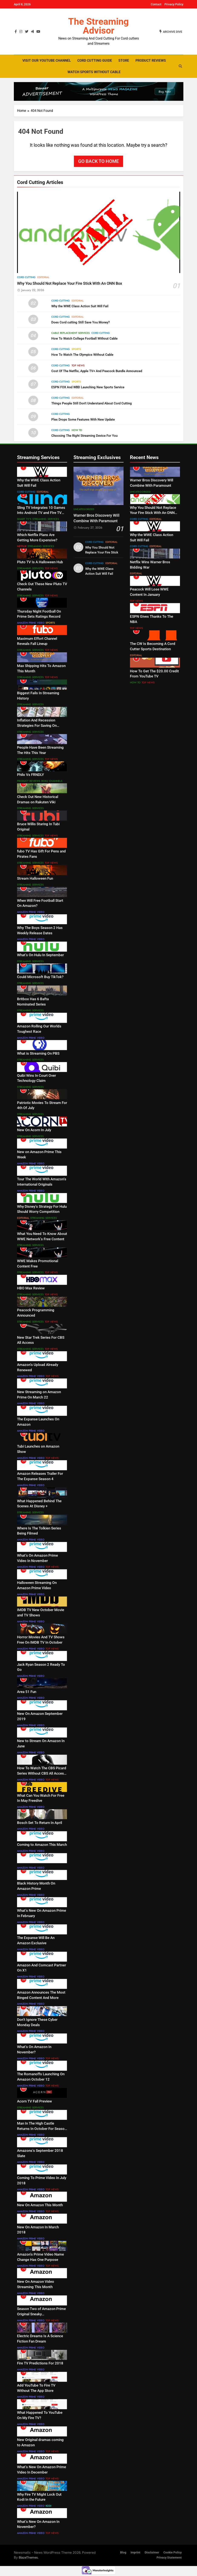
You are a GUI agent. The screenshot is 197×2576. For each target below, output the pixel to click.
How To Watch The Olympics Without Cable (82, 355)
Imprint (135, 2552)
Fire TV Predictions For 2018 (40, 2363)
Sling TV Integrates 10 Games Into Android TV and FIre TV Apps (41, 513)
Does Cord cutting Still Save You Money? (80, 322)
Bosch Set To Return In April (39, 1823)
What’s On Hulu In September (40, 955)
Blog (123, 2552)
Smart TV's (24, 519)
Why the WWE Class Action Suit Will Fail (79, 306)
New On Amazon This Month (40, 2205)
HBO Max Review (31, 1288)
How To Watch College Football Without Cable (84, 338)
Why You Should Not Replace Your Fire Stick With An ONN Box (69, 283)
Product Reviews (150, 60)
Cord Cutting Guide (94, 60)
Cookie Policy (172, 2552)
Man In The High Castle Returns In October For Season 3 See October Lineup (41, 2128)
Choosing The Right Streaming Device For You (84, 436)
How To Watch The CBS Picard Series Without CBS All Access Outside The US (41, 1773)
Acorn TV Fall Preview (34, 2101)
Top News (78, 365)
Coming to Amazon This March (42, 1845)
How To (77, 430)
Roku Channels (51, 781)
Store (123, 60)
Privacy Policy (173, 4)
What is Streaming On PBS (38, 1053)
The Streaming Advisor (98, 26)
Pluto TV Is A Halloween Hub (40, 562)
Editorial (43, 277)
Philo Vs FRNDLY (30, 775)
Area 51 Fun (26, 1692)
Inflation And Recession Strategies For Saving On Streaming (37, 725)
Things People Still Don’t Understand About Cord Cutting (91, 403)
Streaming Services (45, 519)
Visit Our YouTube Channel (46, 60)
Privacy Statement (169, 2557)
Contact (156, 4)
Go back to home (98, 161)
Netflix (21, 546)
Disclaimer (152, 2552)
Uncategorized (83, 509)
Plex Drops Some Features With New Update (83, 419)
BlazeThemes (28, 2557)
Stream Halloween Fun (35, 878)
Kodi (48, 2506)
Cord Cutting (26, 277)
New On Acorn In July (34, 1130)
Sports (76, 349)
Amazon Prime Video (31, 623)
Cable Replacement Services (70, 333)
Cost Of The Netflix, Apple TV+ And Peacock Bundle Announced (96, 371)
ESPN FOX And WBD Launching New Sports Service (87, 387)
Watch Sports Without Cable (94, 72)
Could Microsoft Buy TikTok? (40, 977)
